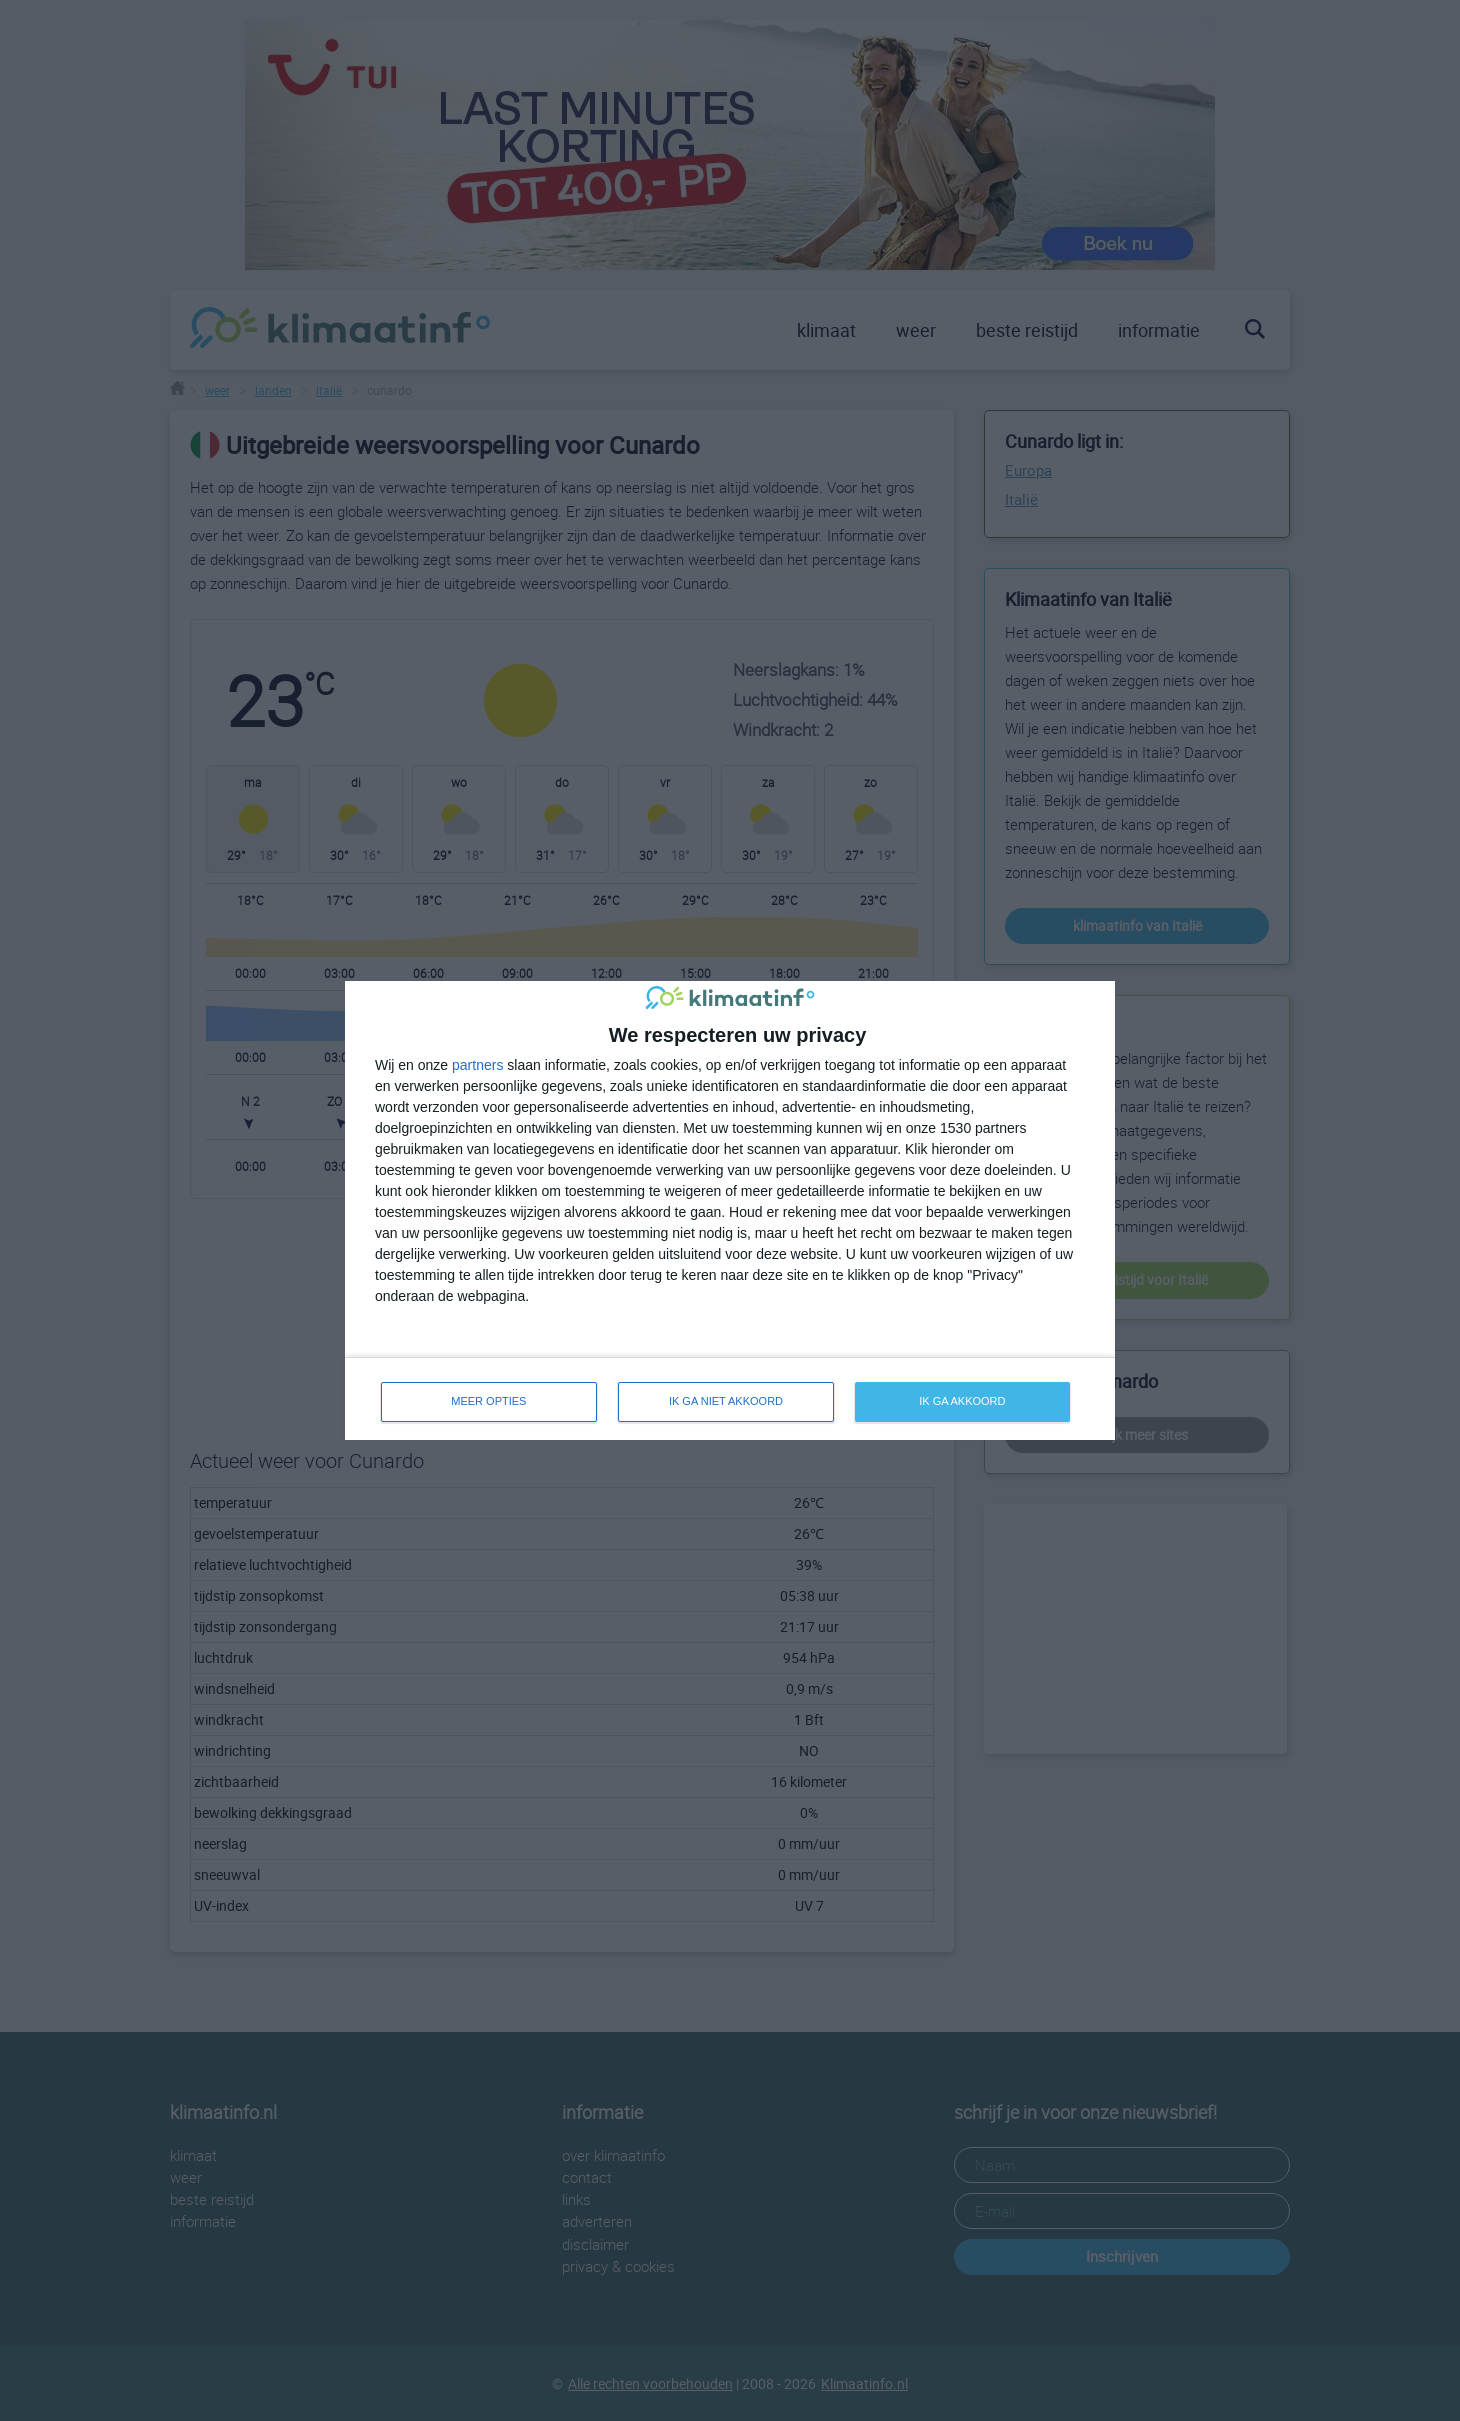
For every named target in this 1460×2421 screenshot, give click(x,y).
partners (477, 1065)
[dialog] (730, 1210)
